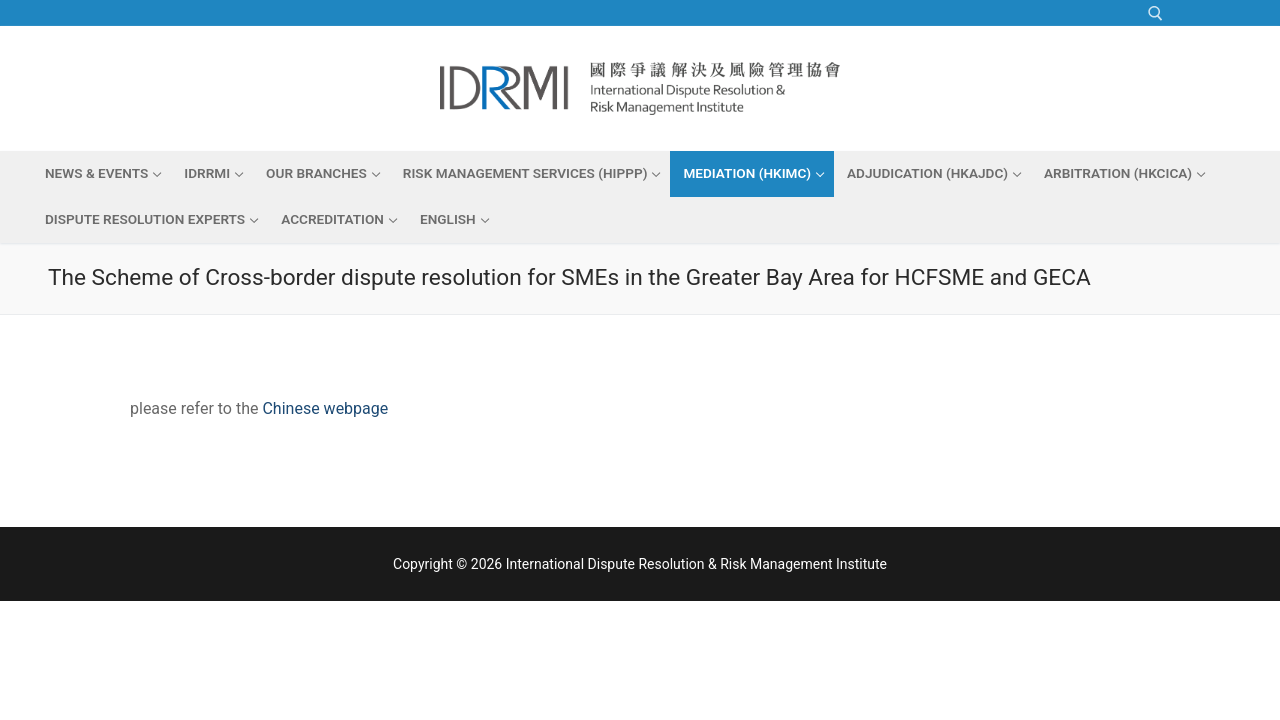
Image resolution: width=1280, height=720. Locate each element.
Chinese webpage (325, 408)
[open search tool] (1155, 13)
